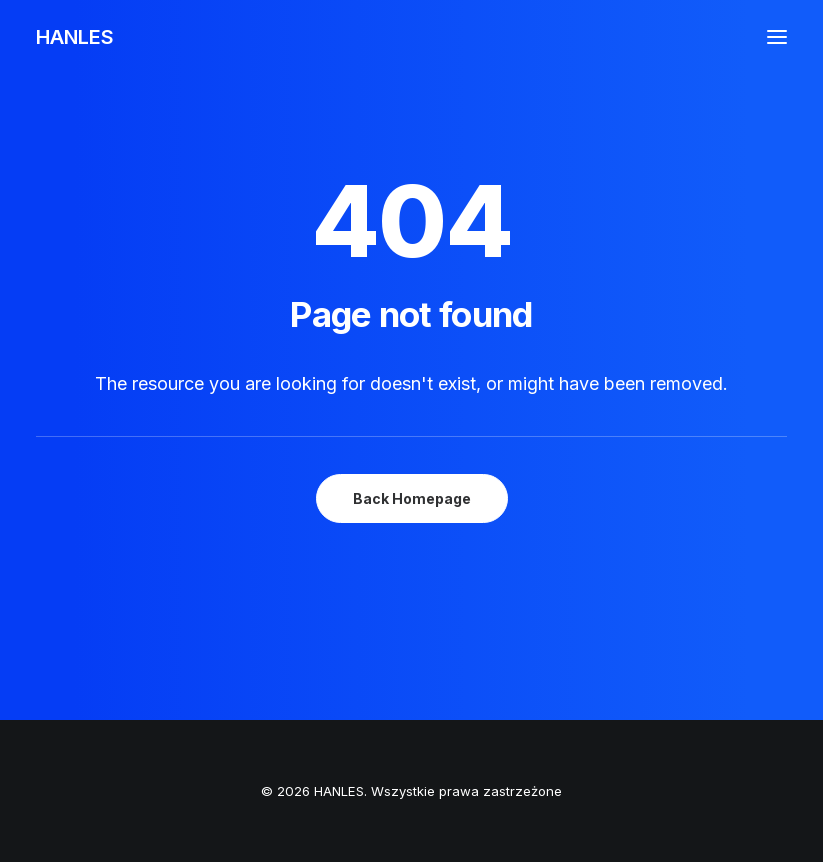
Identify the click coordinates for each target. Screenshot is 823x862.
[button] (777, 37)
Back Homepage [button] (412, 498)
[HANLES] (75, 37)
